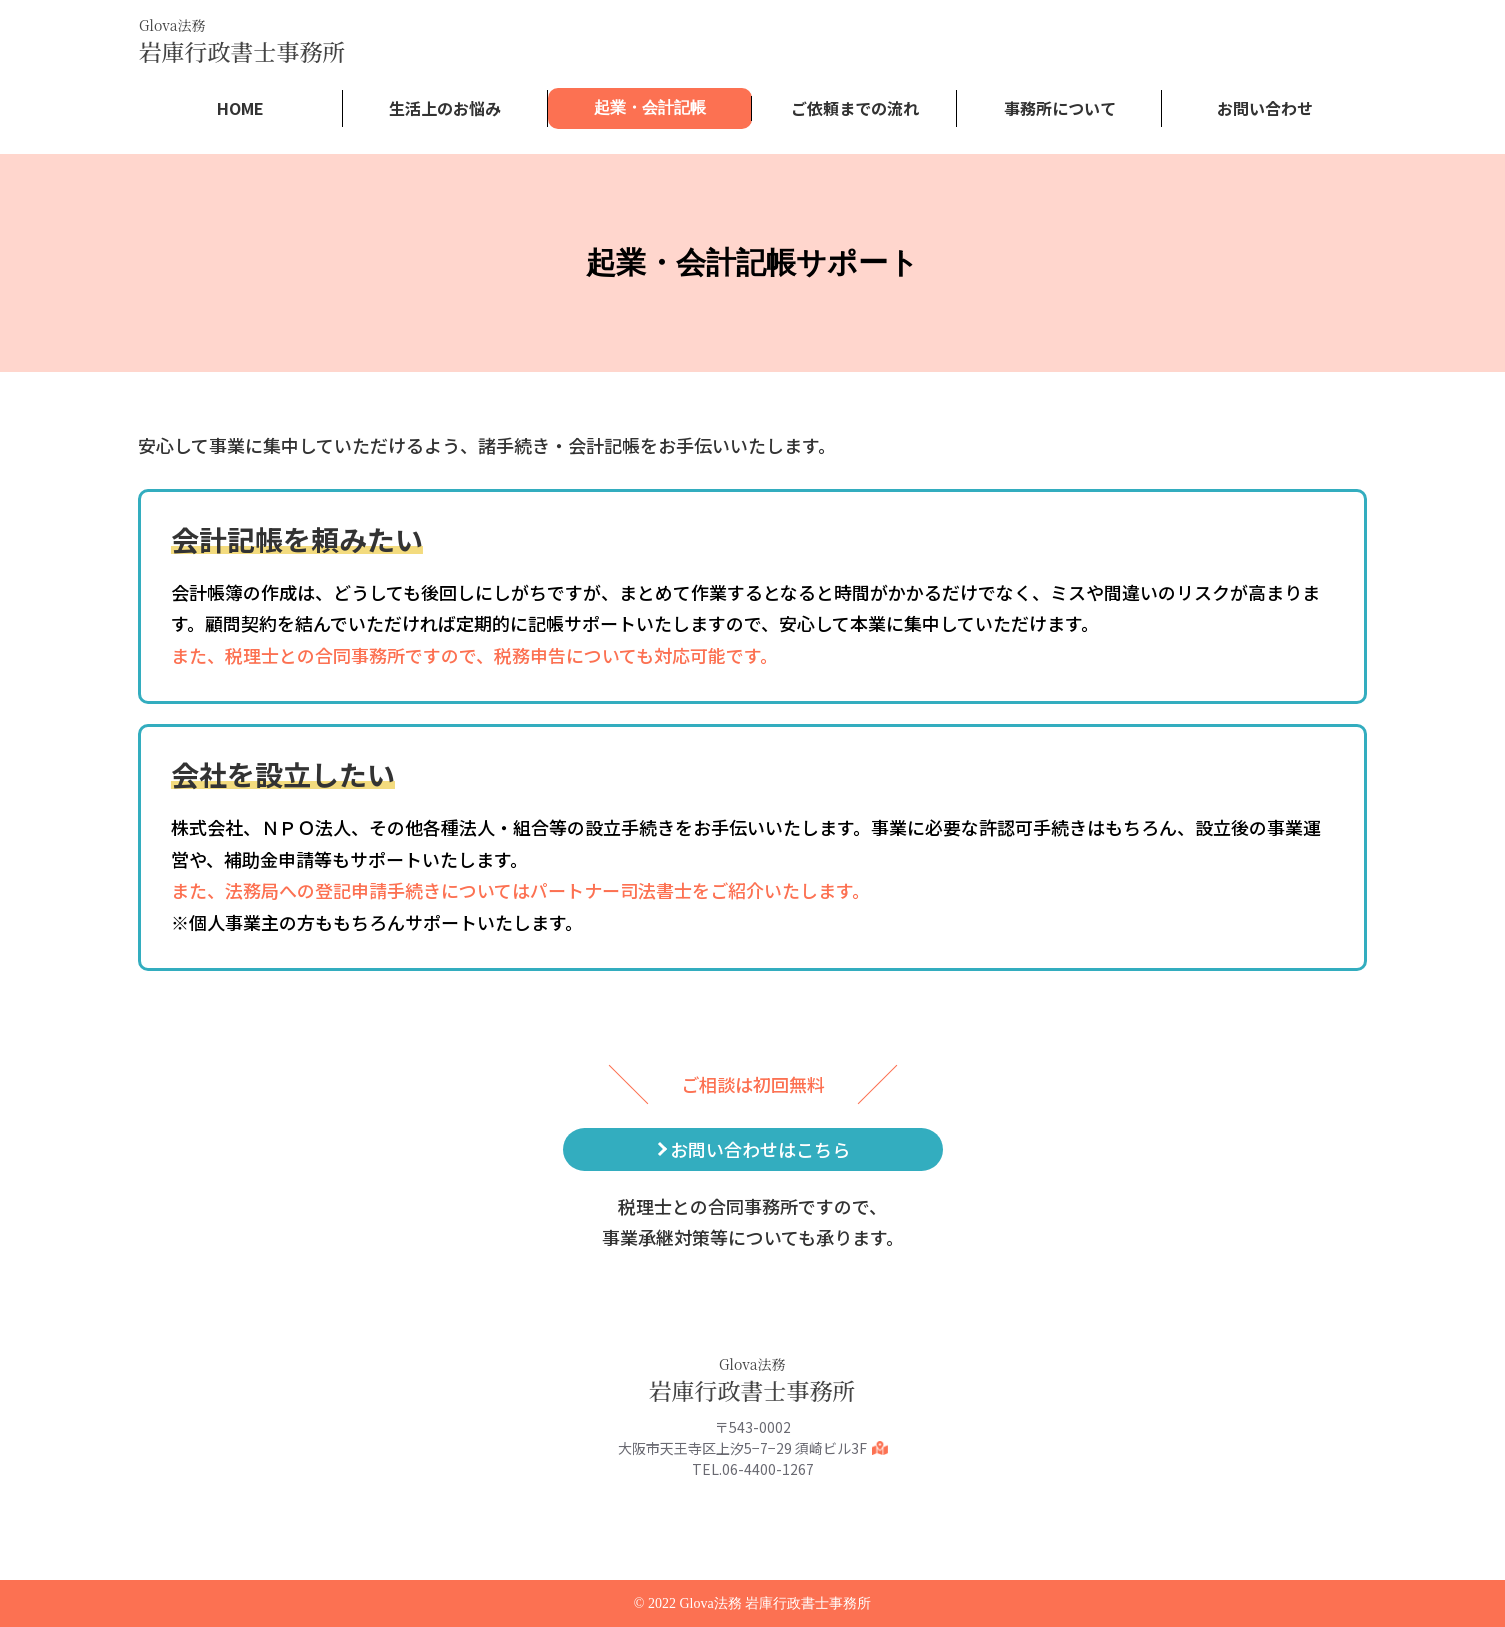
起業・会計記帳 (650, 107)
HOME (240, 108)
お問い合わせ (1265, 108)
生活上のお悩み (445, 108)
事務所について (1060, 108)
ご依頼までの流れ (855, 108)
